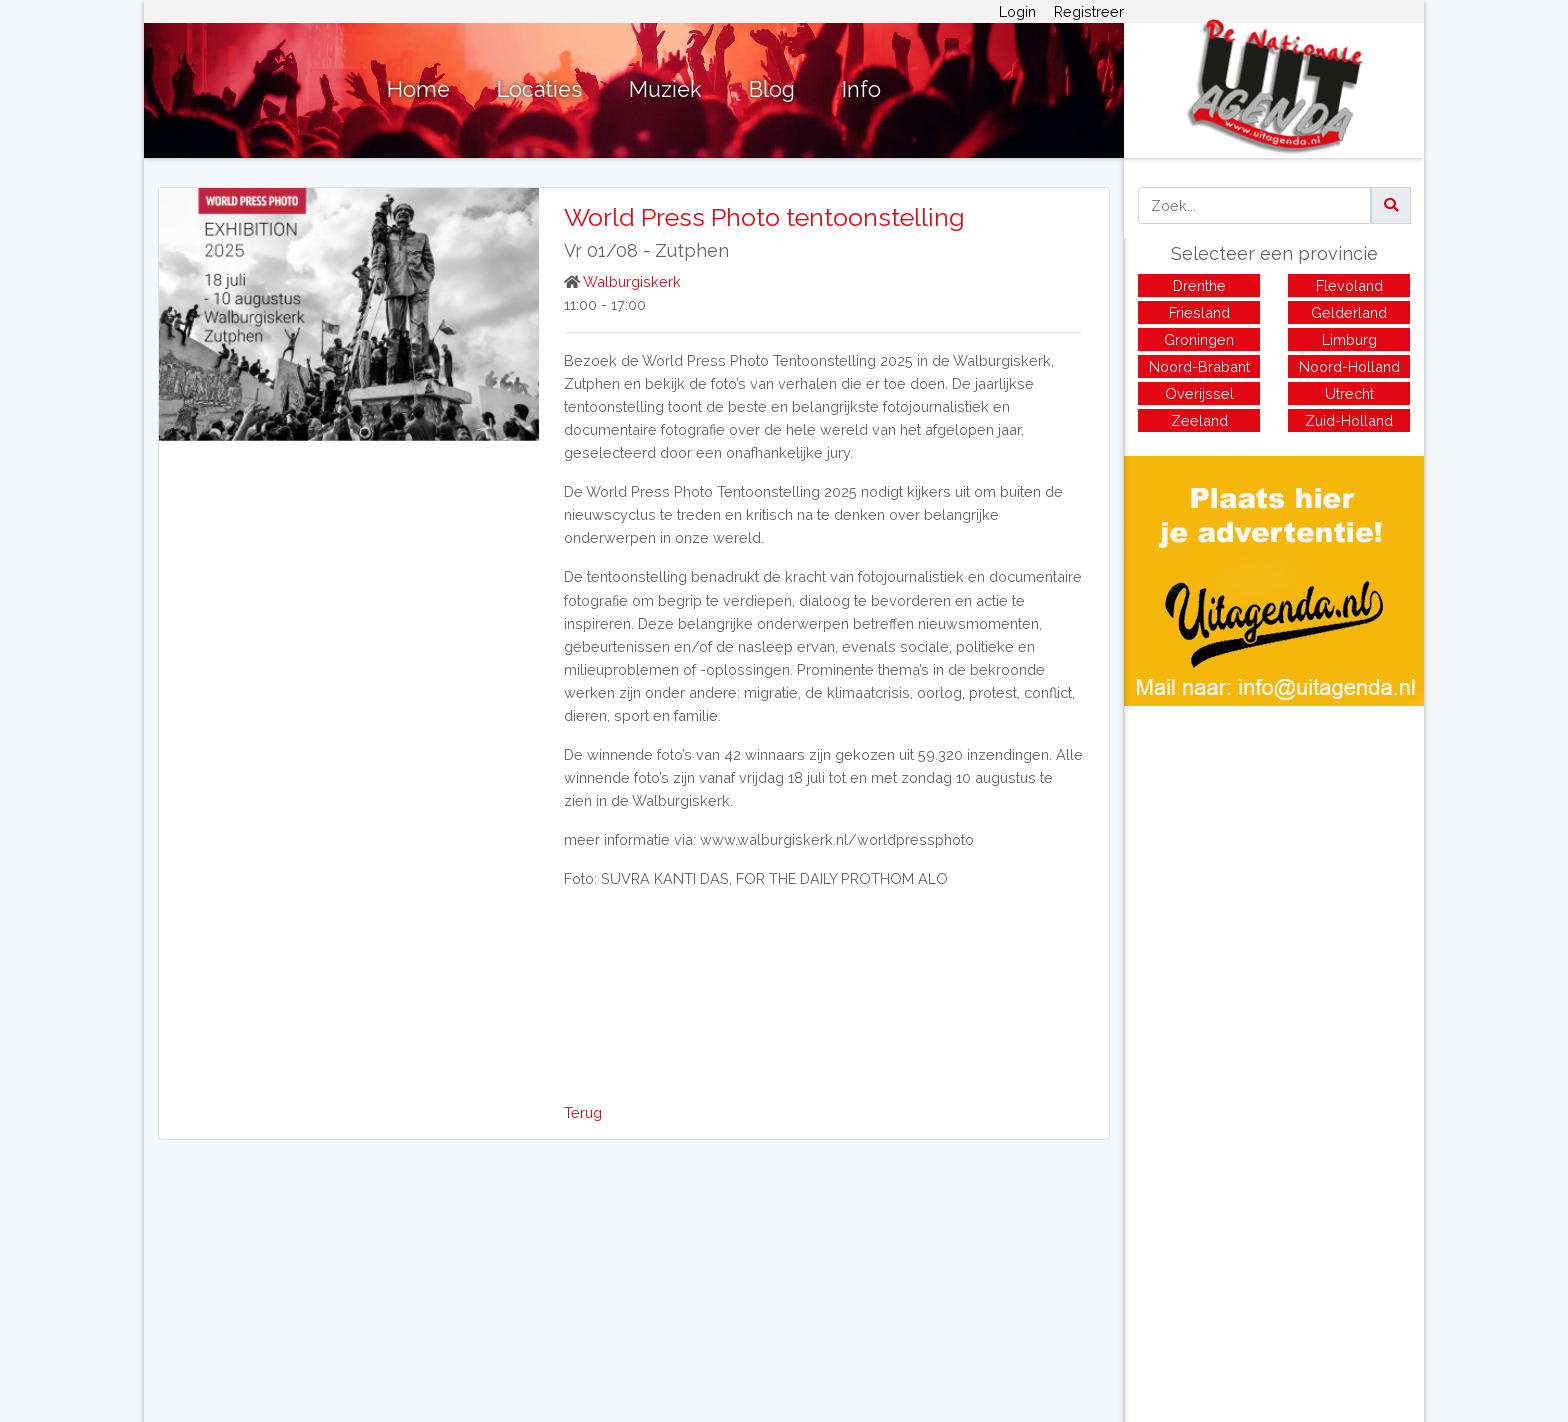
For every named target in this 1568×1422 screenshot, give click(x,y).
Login (1017, 11)
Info (861, 89)
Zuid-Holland (1349, 420)
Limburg (1349, 339)
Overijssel (1199, 393)
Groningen (1199, 339)
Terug (583, 1112)
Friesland (1199, 312)
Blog (772, 89)
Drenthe (1199, 285)
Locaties (539, 89)
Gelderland (1349, 312)
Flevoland (1349, 285)
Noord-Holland (1349, 366)
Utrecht (1349, 393)
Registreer (1089, 11)
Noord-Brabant (1199, 366)
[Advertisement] (1274, 846)
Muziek (665, 89)
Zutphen (692, 250)
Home (418, 89)
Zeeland (1199, 420)
